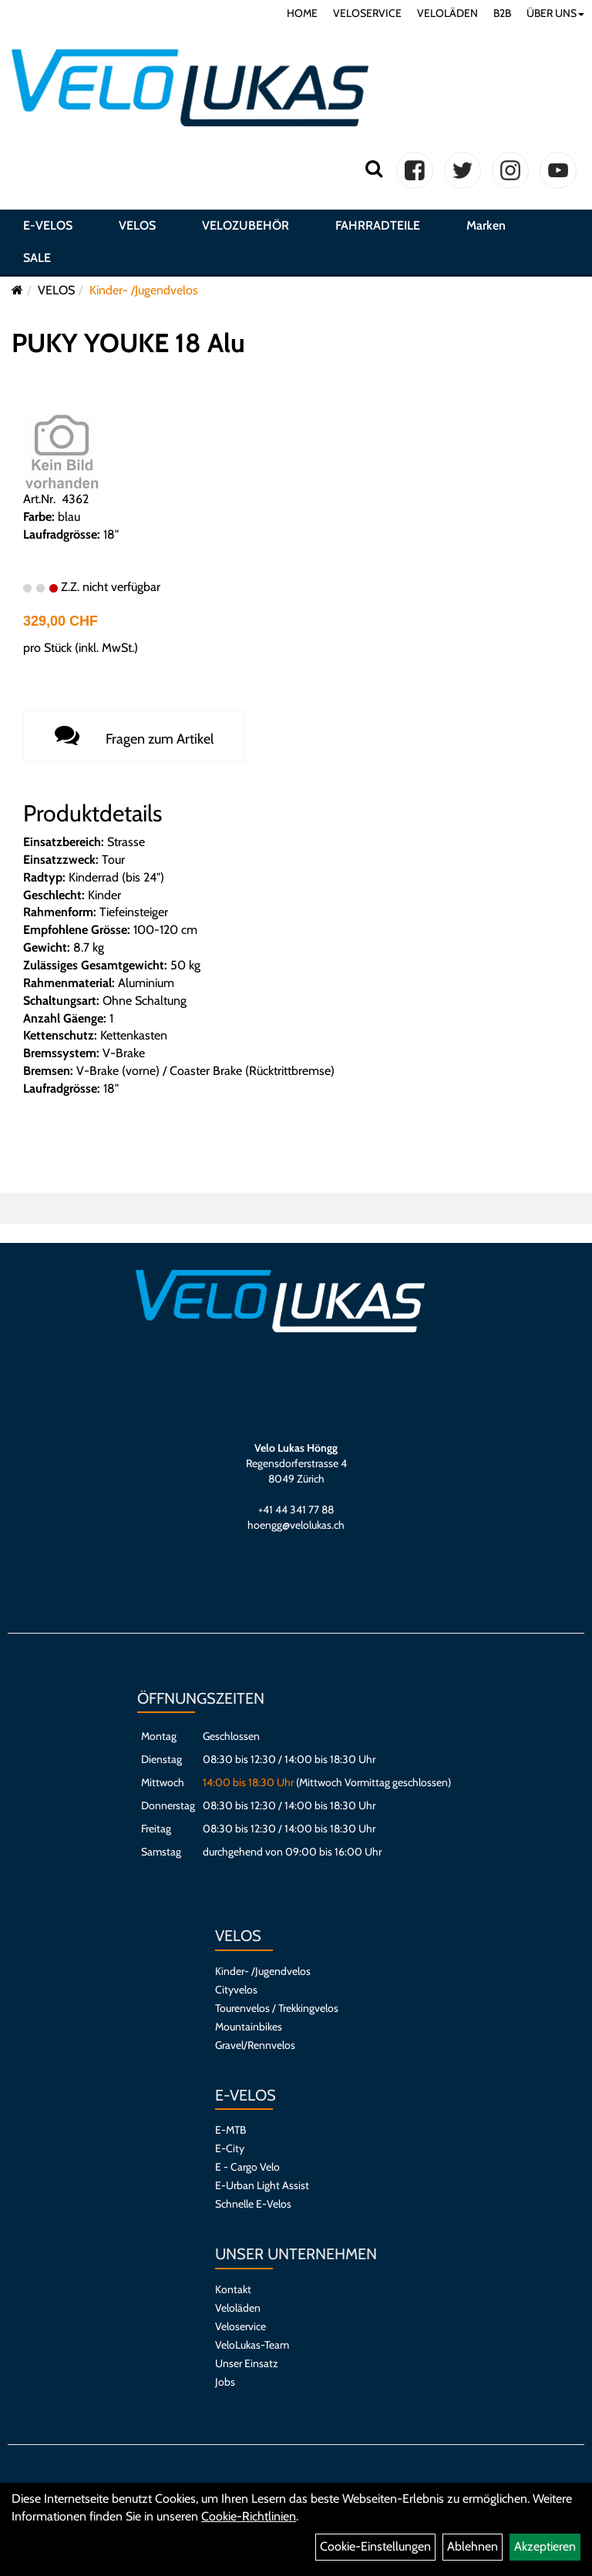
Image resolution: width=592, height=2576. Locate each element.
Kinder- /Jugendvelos (143, 290)
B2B (502, 13)
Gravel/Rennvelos (255, 2045)
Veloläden (238, 2308)
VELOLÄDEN (447, 13)
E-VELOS (47, 225)
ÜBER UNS (555, 13)
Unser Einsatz (246, 2363)
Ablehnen (472, 2546)
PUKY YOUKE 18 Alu (128, 343)
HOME (302, 13)
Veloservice (240, 2326)
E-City (229, 2148)
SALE (37, 257)
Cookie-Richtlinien (248, 2516)
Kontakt (233, 2289)
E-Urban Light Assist (262, 2185)
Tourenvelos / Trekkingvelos (276, 2008)
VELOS (137, 225)
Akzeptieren (545, 2546)
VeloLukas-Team (252, 2345)
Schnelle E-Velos (253, 2204)
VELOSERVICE (367, 13)
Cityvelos (236, 1990)
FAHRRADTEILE (377, 225)
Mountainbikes (248, 2027)
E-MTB (230, 2130)
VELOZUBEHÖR (245, 225)
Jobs (225, 2382)
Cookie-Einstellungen (375, 2546)
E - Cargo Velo (247, 2167)
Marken (486, 225)
